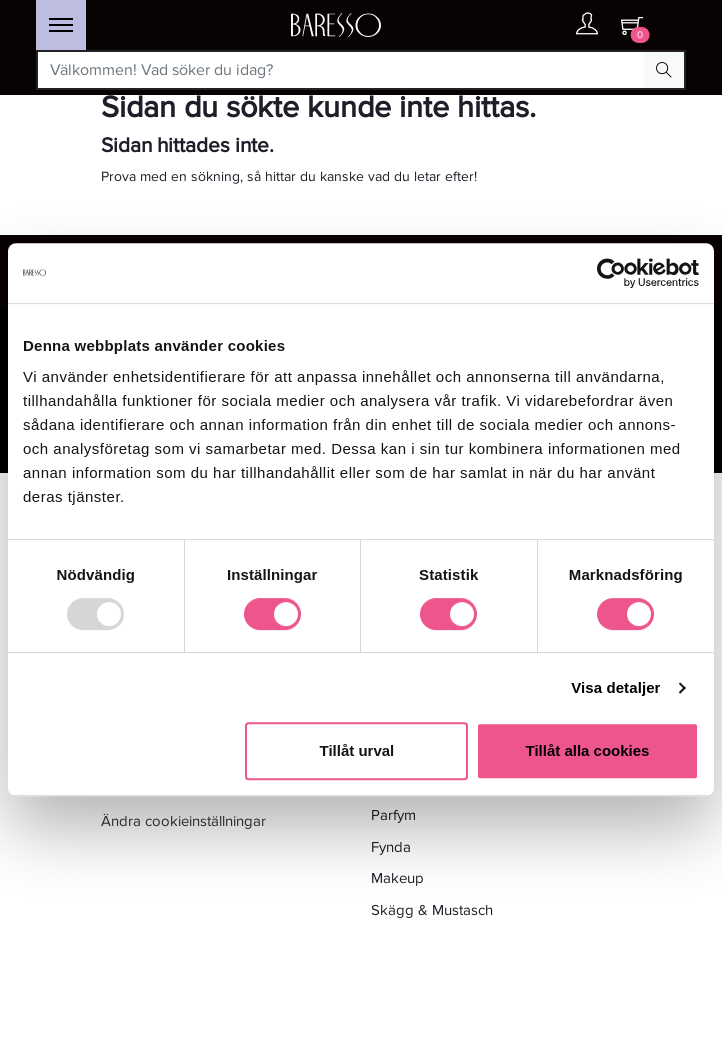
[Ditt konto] (587, 28)
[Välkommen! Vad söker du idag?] (341, 70)
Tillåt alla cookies (587, 750)
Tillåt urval (357, 750)
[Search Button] (664, 70)
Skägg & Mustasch (432, 910)
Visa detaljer (615, 687)
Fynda (391, 847)
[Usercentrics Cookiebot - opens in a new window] (611, 273)
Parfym (393, 815)
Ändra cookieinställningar (183, 821)
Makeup (397, 878)
